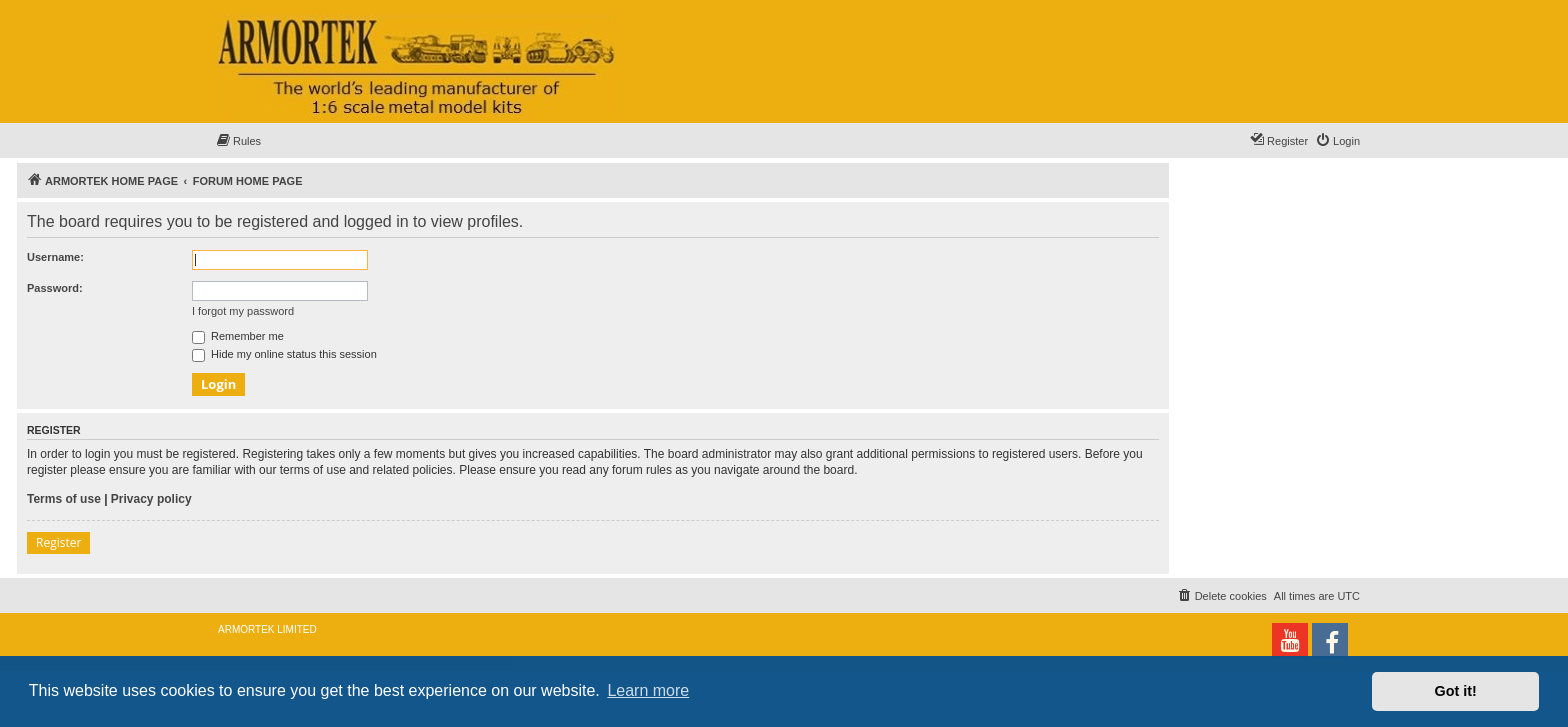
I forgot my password (243, 311)
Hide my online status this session (284, 354)
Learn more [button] (648, 690)
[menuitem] (238, 141)
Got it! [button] (1456, 691)
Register (58, 542)
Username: (55, 257)
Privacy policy (151, 499)
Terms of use (64, 499)
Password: (55, 288)
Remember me (238, 336)
